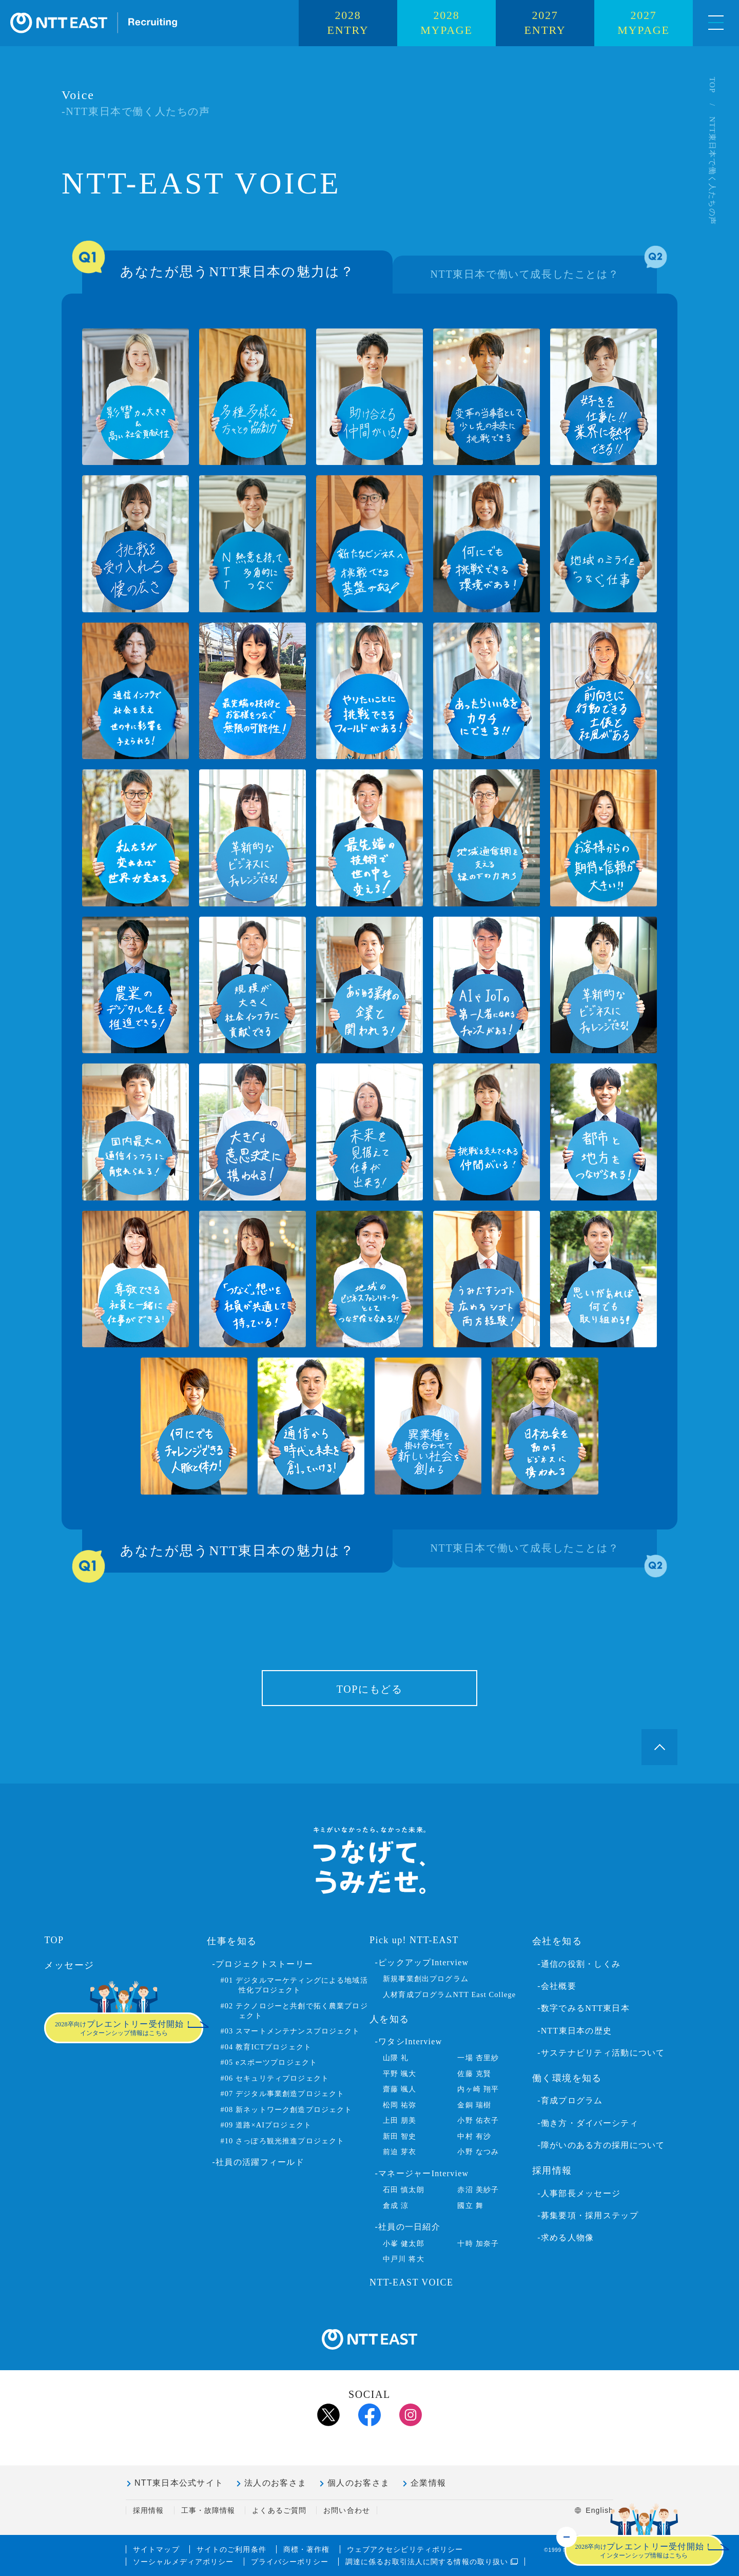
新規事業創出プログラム (426, 1978)
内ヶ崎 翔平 (478, 2089)
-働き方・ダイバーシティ (587, 2123)
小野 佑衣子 (478, 2120)
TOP (712, 85)
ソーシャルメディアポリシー (183, 2562)
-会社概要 (556, 1986)
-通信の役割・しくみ (578, 1964)
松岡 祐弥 (399, 2105)
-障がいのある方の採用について (601, 2145)
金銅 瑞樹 (474, 2105)
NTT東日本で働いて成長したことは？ (544, 268)
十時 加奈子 (478, 2243)
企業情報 (428, 2482)
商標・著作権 (306, 2549)
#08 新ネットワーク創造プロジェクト (286, 2109)
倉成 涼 (396, 2205)
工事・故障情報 (208, 2510)
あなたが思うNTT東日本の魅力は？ (218, 265)
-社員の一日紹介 (407, 2226)
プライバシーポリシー (289, 2562)
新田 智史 (399, 2136)
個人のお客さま (358, 2482)
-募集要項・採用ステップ (587, 2215)
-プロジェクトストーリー (263, 1964)
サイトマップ (156, 2549)
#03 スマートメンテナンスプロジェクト (290, 2031)
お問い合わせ (346, 2510)
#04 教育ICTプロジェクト (266, 2047)
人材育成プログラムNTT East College (449, 1994)
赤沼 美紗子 (478, 2189)
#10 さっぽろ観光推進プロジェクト (282, 2141)
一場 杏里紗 (478, 2058)
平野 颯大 (399, 2073)
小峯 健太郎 (403, 2243)
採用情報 (148, 2510)
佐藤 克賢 (474, 2073)
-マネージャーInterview (422, 2173)
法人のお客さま (275, 2482)
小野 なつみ (478, 2151)
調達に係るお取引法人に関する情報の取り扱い (431, 2562)
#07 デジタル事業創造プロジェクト (282, 2093)
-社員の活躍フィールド (258, 2162)
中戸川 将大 (403, 2259)
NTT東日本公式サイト (178, 2482)
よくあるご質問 (279, 2510)
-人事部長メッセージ (578, 2193)
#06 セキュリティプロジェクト (274, 2078)
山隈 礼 (396, 2058)
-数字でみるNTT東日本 (583, 2008)
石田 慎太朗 (403, 2189)
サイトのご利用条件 (231, 2549)
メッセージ (69, 1965)
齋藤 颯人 (399, 2089)
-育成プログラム (570, 2100)
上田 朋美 (399, 2120)
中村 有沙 (474, 2136)
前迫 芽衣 (399, 2151)
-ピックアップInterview (422, 1962)
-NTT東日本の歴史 (574, 2030)
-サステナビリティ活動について (601, 2052)
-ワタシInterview (408, 2041)
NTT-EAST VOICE (411, 2282)
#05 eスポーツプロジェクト (268, 2062)
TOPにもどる (370, 1689)
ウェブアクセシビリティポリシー (405, 2549)
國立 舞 (470, 2205)
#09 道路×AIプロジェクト (266, 2125)
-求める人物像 (565, 2237)
